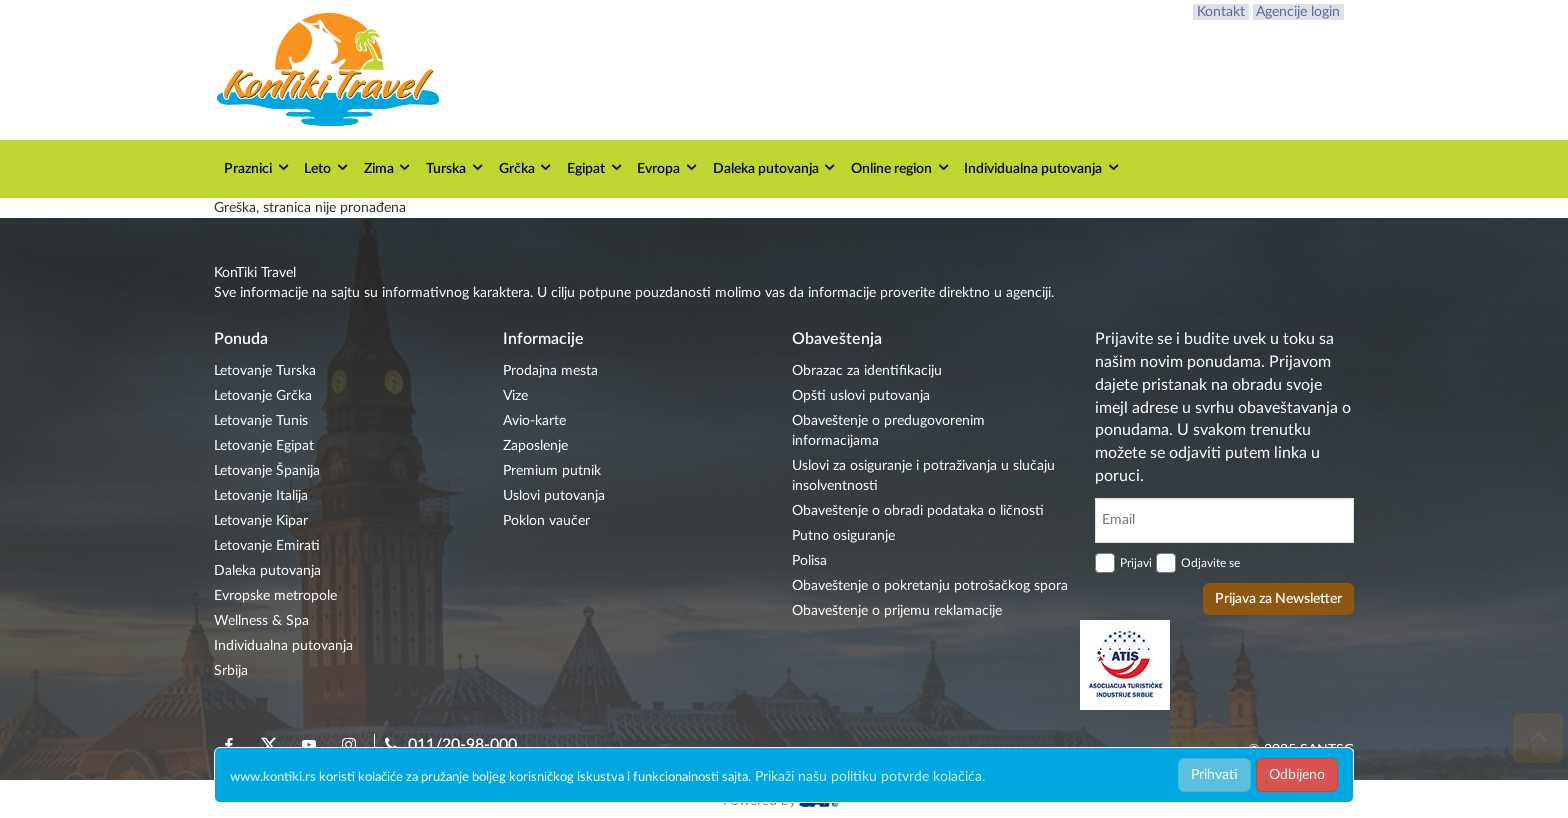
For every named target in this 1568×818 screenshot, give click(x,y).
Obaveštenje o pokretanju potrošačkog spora (930, 586)
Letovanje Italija (261, 496)
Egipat (595, 167)
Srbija (231, 671)
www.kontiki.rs (273, 777)
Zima (388, 167)
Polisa (809, 561)
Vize (515, 396)
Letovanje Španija (267, 471)
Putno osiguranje (843, 536)
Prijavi (1136, 563)
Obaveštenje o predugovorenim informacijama (888, 431)
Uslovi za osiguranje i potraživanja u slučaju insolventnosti (923, 476)
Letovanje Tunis (261, 421)
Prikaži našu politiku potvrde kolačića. (870, 777)
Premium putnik (552, 471)
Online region (901, 167)
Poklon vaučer (546, 521)
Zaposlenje (535, 446)
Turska (455, 167)
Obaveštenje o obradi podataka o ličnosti (918, 511)
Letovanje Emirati (267, 546)
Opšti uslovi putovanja (861, 396)
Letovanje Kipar (261, 521)
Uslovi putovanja (554, 496)
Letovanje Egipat (264, 446)
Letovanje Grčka (263, 396)
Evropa (668, 167)
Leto (327, 167)
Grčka (526, 167)
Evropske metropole (275, 596)
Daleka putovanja (775, 167)
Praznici (257, 167)
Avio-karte (534, 421)
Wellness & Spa (261, 621)
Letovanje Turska (265, 371)
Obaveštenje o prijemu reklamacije (897, 611)
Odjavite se (1210, 563)
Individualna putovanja (1042, 167)
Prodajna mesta (550, 371)
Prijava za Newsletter (1278, 599)
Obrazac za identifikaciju (867, 371)
